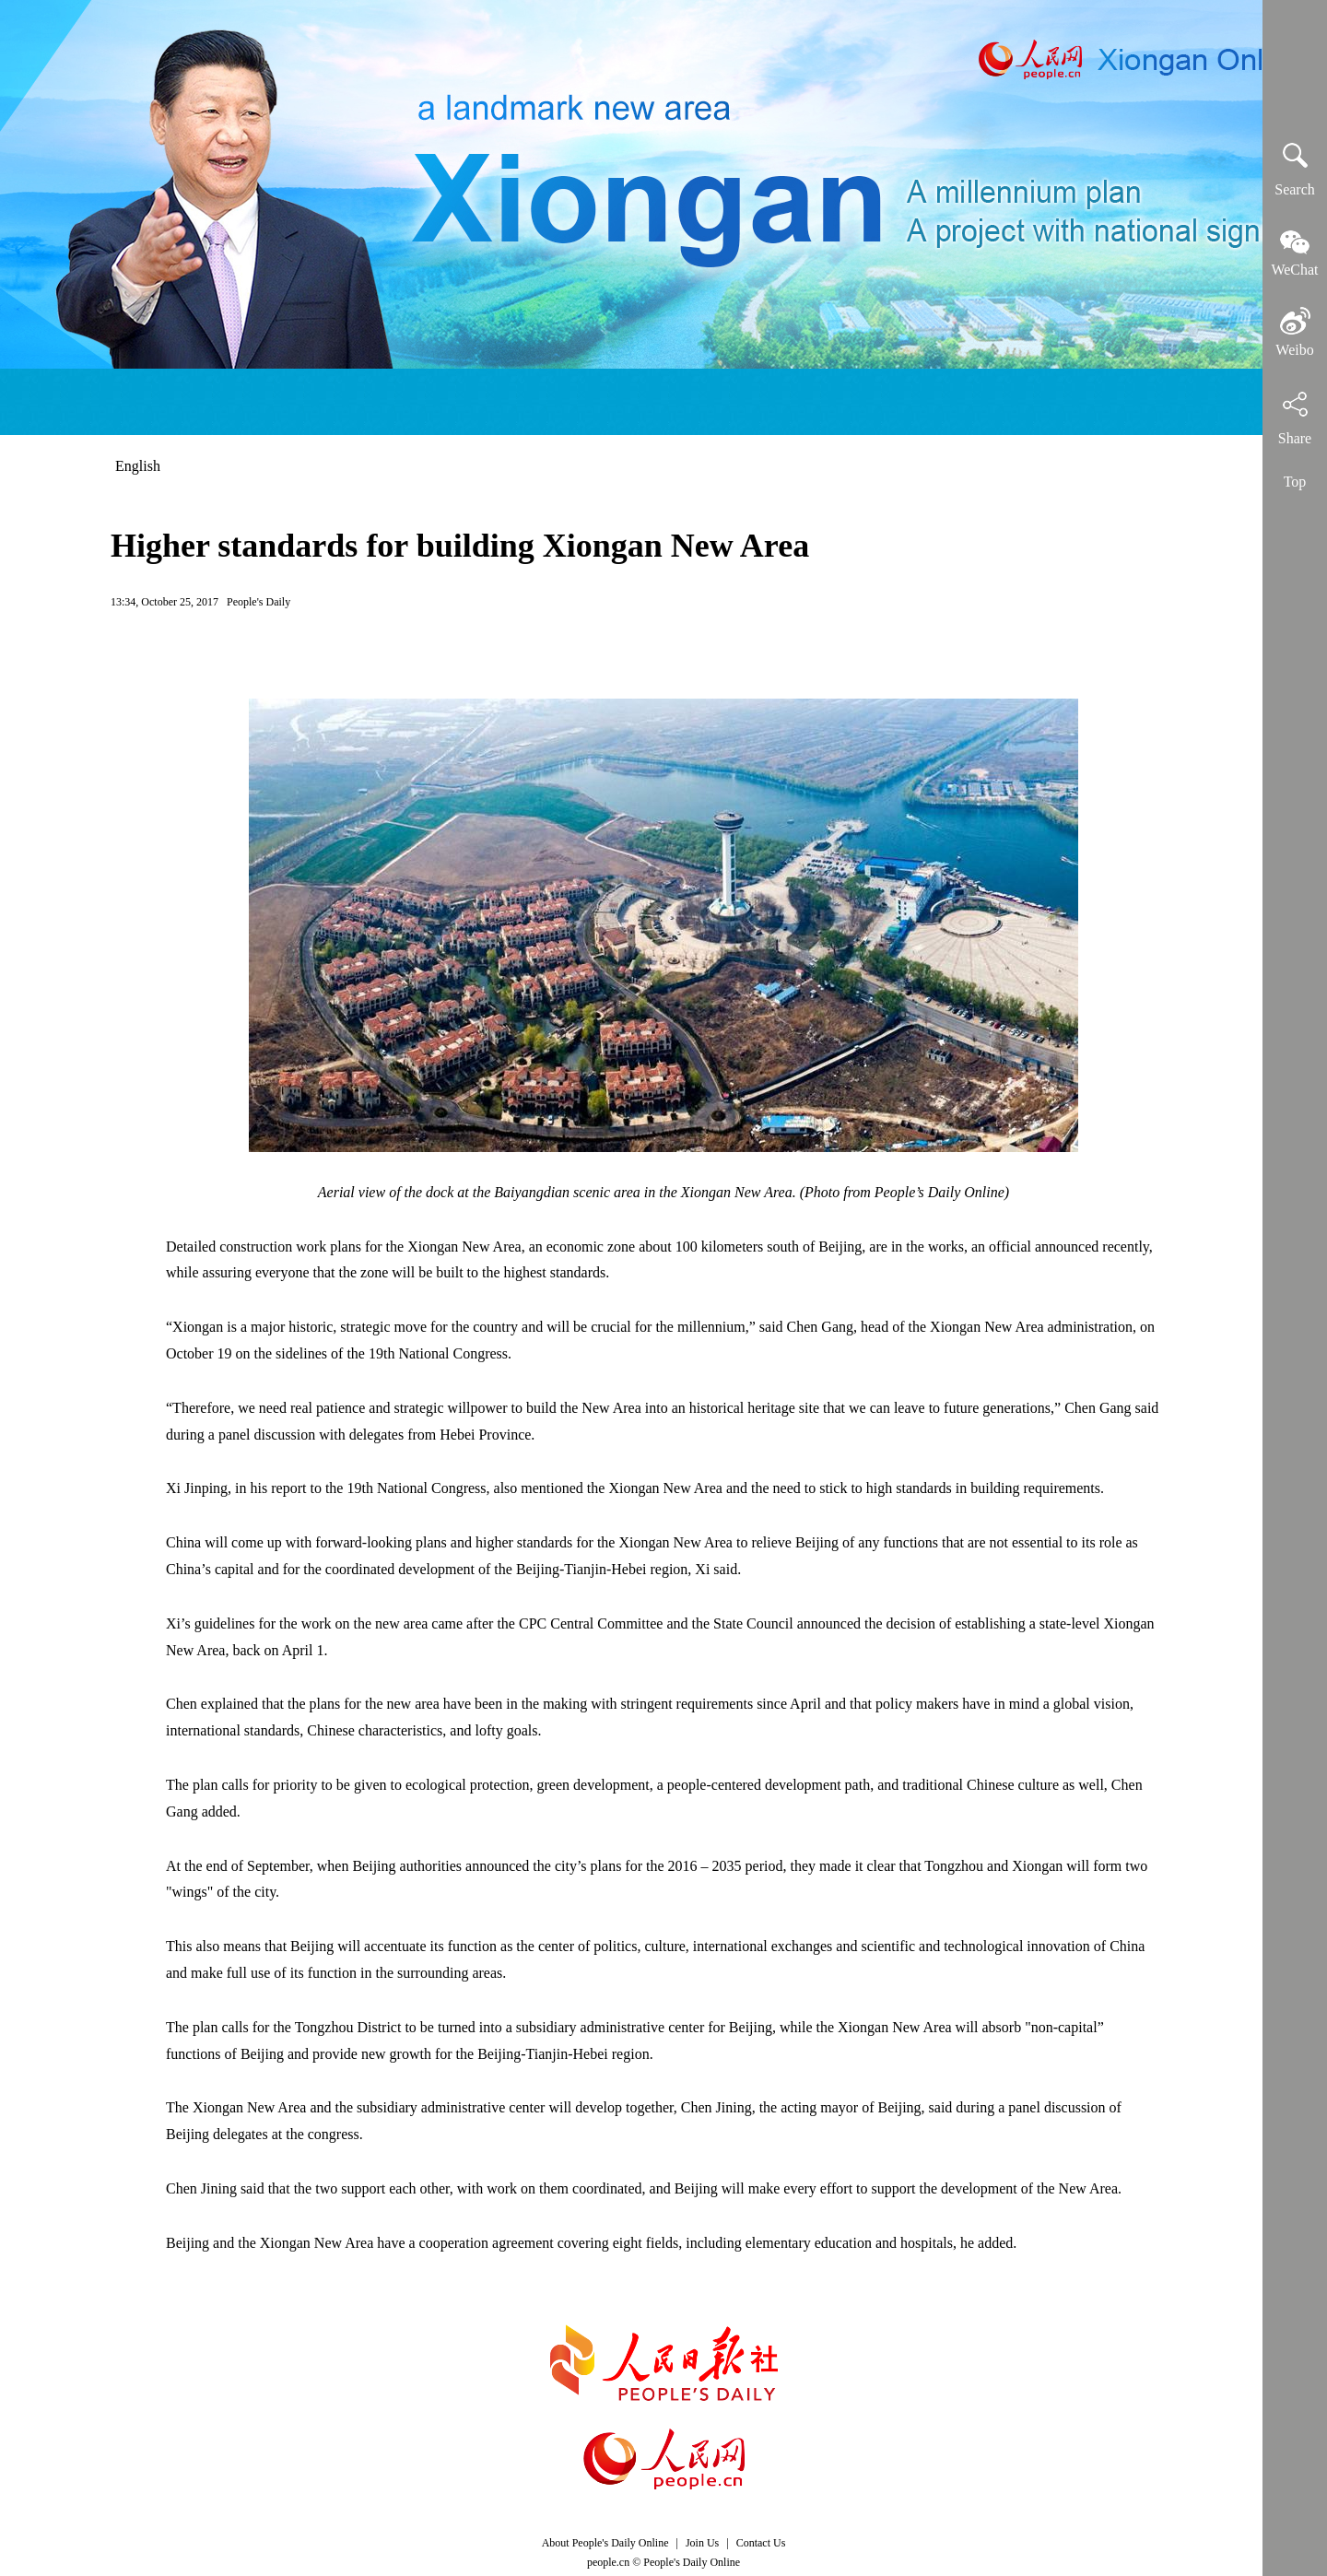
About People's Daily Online (605, 2542)
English (137, 466)
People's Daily (258, 601)
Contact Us (761, 2542)
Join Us (704, 2542)
